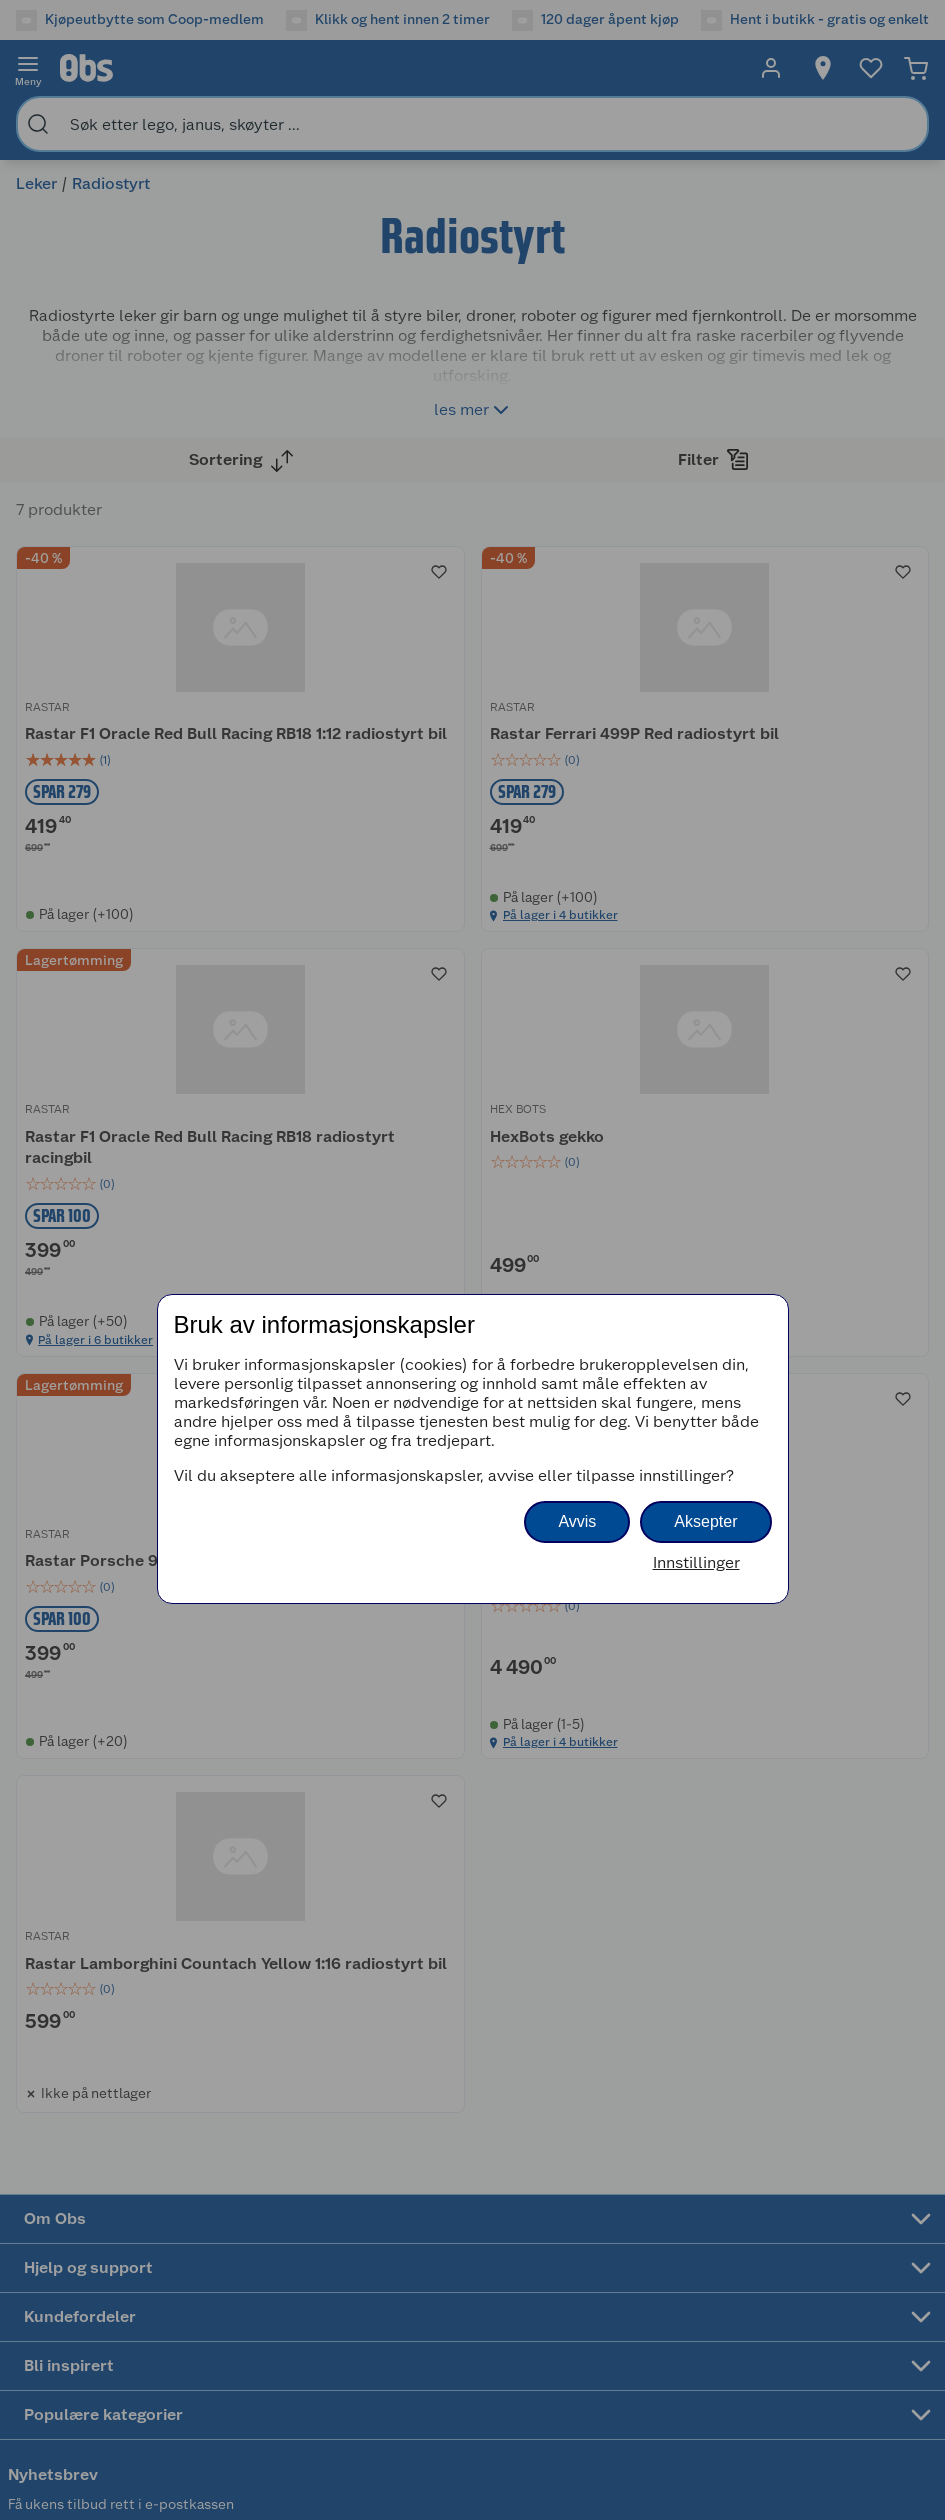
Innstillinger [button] (696, 1562)
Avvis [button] (577, 1521)
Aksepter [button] (705, 1521)
